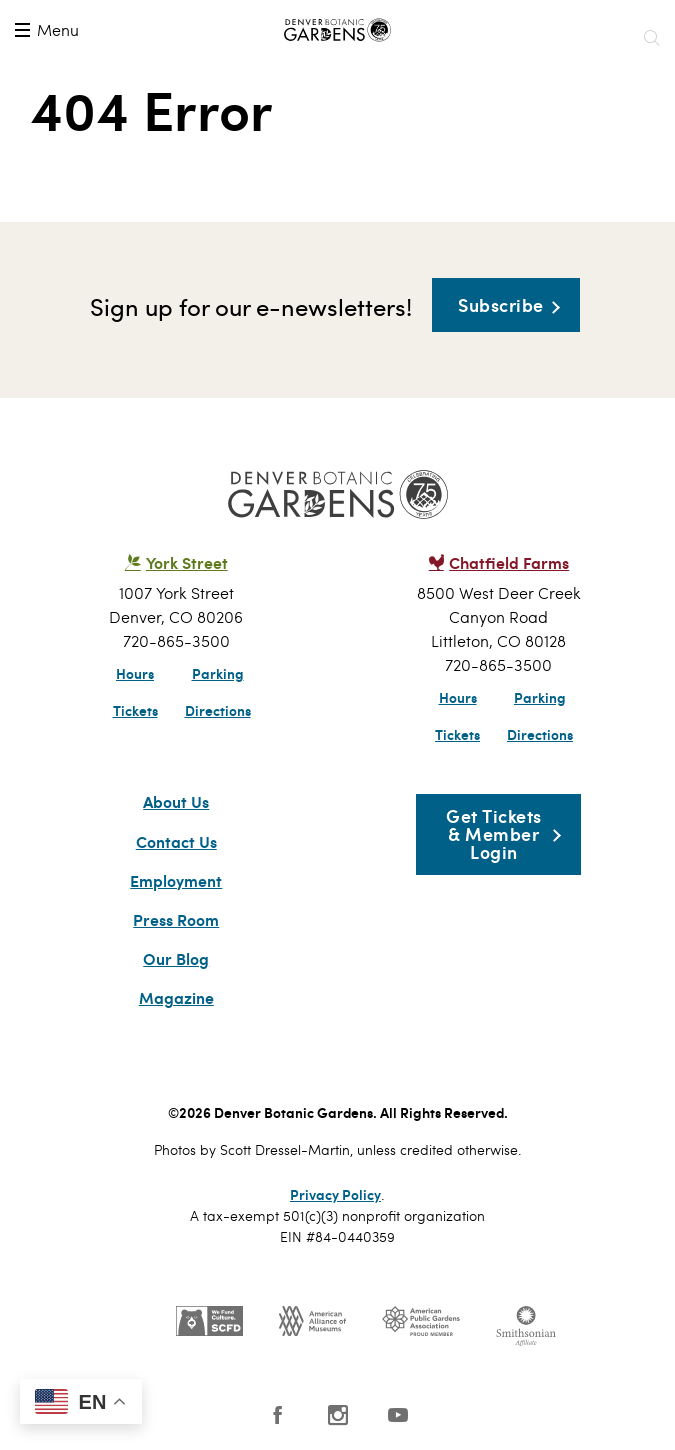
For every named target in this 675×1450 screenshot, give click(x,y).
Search (651, 38)
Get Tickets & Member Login (494, 833)
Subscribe (501, 304)
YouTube (398, 1415)
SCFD (209, 1321)
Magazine (176, 998)
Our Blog (176, 959)
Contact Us (176, 842)
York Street (187, 562)
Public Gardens (421, 1321)
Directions (218, 710)
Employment (176, 881)
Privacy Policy (335, 1194)
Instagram (338, 1415)
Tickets (135, 710)
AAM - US (312, 1321)
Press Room (176, 920)
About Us (176, 802)
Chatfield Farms (509, 562)
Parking (218, 673)
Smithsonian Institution (526, 1326)
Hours (135, 673)
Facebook (278, 1415)
